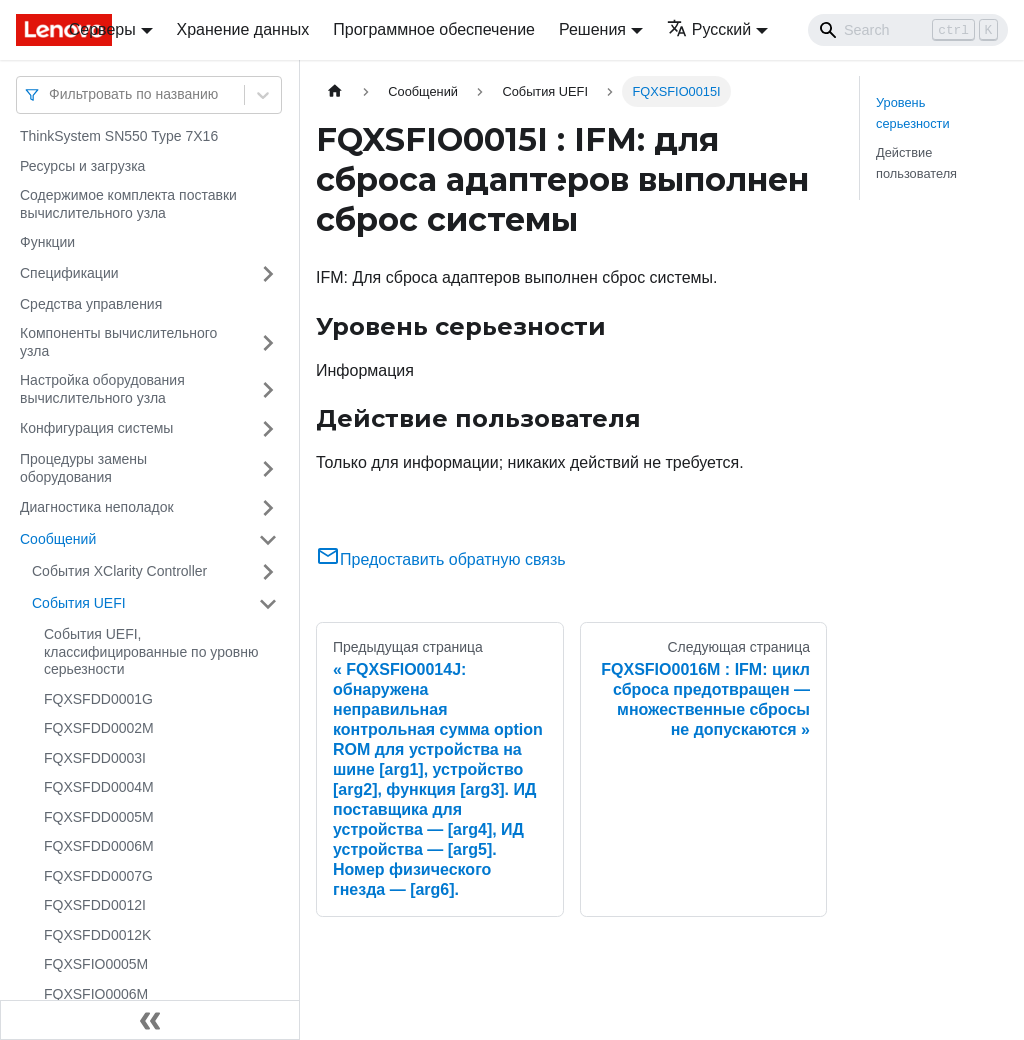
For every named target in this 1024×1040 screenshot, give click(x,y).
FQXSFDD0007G (98, 876)
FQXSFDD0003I (95, 758)
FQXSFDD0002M (99, 728)
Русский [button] (709, 29)
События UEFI (79, 603)
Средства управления (91, 304)
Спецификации (69, 273)
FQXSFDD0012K (97, 935)
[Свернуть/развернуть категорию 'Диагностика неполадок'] (268, 508)
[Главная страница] (335, 91)
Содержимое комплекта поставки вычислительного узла (128, 204)
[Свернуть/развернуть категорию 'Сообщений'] (268, 540)
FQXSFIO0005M (96, 964)
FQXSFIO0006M (96, 994)
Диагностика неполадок (97, 507)
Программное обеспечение (434, 29)
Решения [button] (592, 29)
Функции (47, 242)
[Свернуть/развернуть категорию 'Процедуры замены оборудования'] (268, 468)
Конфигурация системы (96, 428)
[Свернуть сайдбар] (150, 1020)
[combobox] (51, 94)
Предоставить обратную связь (441, 559)
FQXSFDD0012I (95, 905)
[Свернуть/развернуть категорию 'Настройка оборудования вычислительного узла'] (268, 389)
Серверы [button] (102, 29)
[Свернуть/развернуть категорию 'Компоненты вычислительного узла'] (268, 342)
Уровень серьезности (913, 113)
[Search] (908, 30)
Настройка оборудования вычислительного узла (102, 389)
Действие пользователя (916, 163)
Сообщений (58, 539)
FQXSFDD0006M (99, 846)
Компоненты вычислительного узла (118, 342)
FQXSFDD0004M (99, 787)
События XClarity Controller (119, 571)
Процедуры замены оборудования (83, 468)
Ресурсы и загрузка (82, 166)
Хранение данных (243, 29)
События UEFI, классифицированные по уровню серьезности (151, 651)
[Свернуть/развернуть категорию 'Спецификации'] (268, 274)
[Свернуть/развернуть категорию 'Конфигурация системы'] (268, 429)
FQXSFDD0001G (98, 699)
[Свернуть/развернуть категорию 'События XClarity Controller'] (268, 572)
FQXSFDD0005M (99, 817)
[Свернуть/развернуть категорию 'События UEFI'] (268, 604)
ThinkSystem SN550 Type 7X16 (119, 136)
